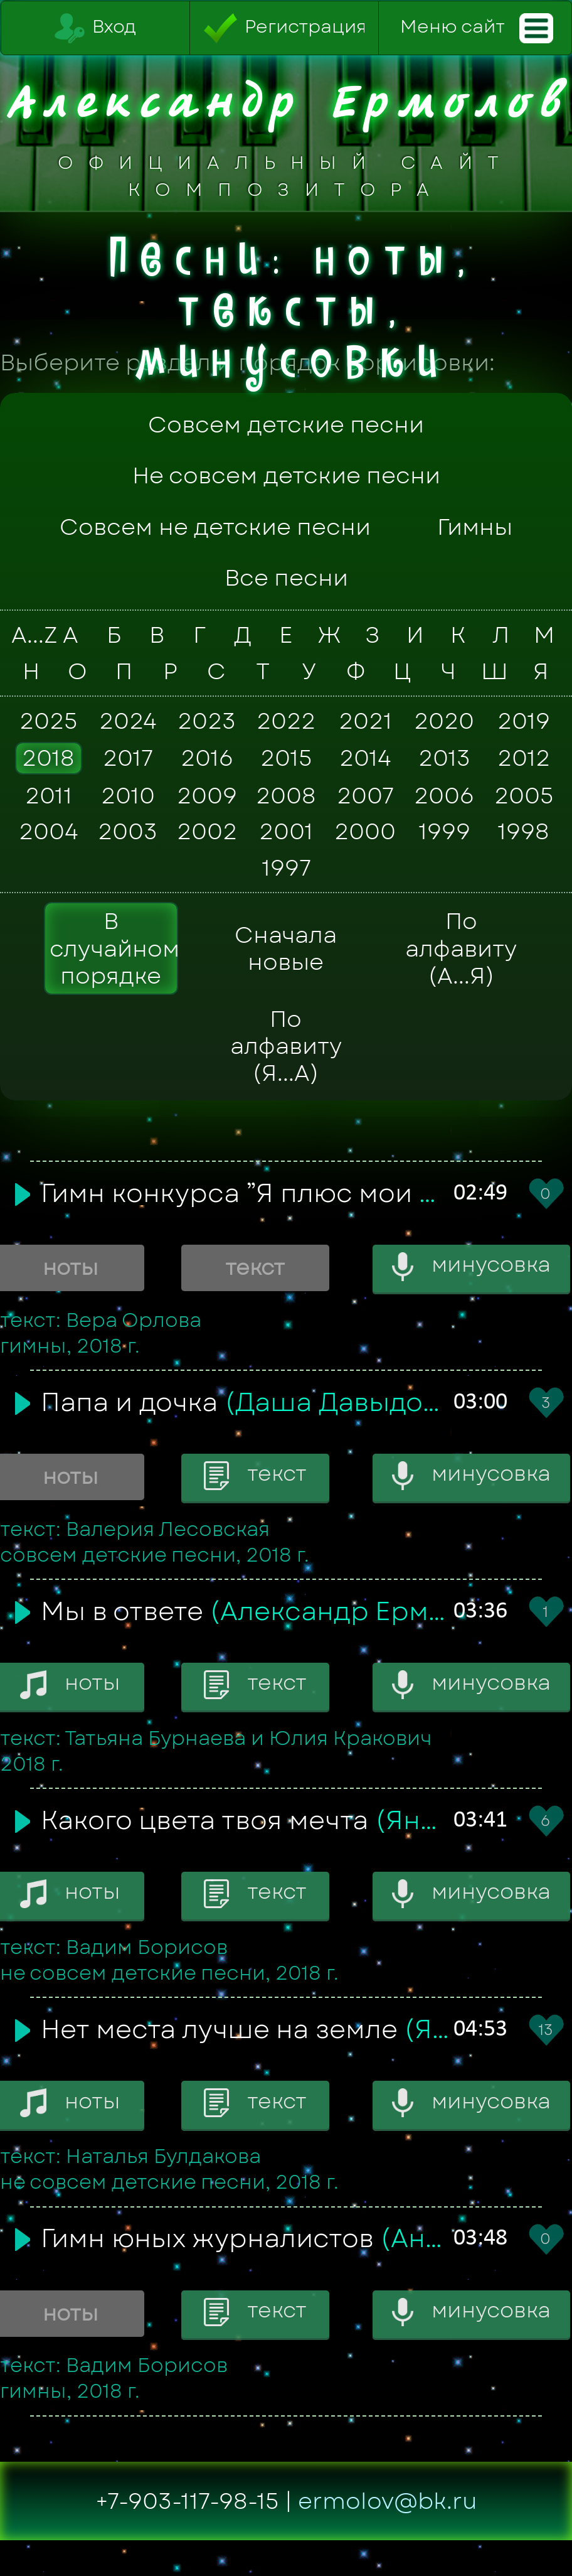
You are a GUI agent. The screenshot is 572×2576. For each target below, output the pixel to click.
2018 (48, 758)
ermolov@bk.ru (387, 2501)
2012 (523, 758)
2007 (365, 795)
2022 (286, 721)
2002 (207, 832)
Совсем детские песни (286, 424)
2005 (523, 795)
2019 (523, 721)
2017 (128, 758)
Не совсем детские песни (286, 475)
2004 (48, 832)
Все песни (286, 577)
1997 (286, 867)
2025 (48, 721)
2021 (365, 721)
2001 (286, 832)
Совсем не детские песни (215, 527)
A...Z (28, 635)
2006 (444, 795)
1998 (523, 832)
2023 (206, 721)
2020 (444, 721)
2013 (444, 758)
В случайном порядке (114, 948)
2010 (128, 795)
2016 (207, 758)
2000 (365, 832)
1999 (444, 832)
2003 (127, 832)
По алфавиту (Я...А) (286, 1046)
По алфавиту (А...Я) (461, 948)
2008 (286, 795)
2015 (286, 758)
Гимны (474, 527)
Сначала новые (286, 948)
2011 (48, 795)
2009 (207, 795)
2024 (128, 721)
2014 (365, 758)
